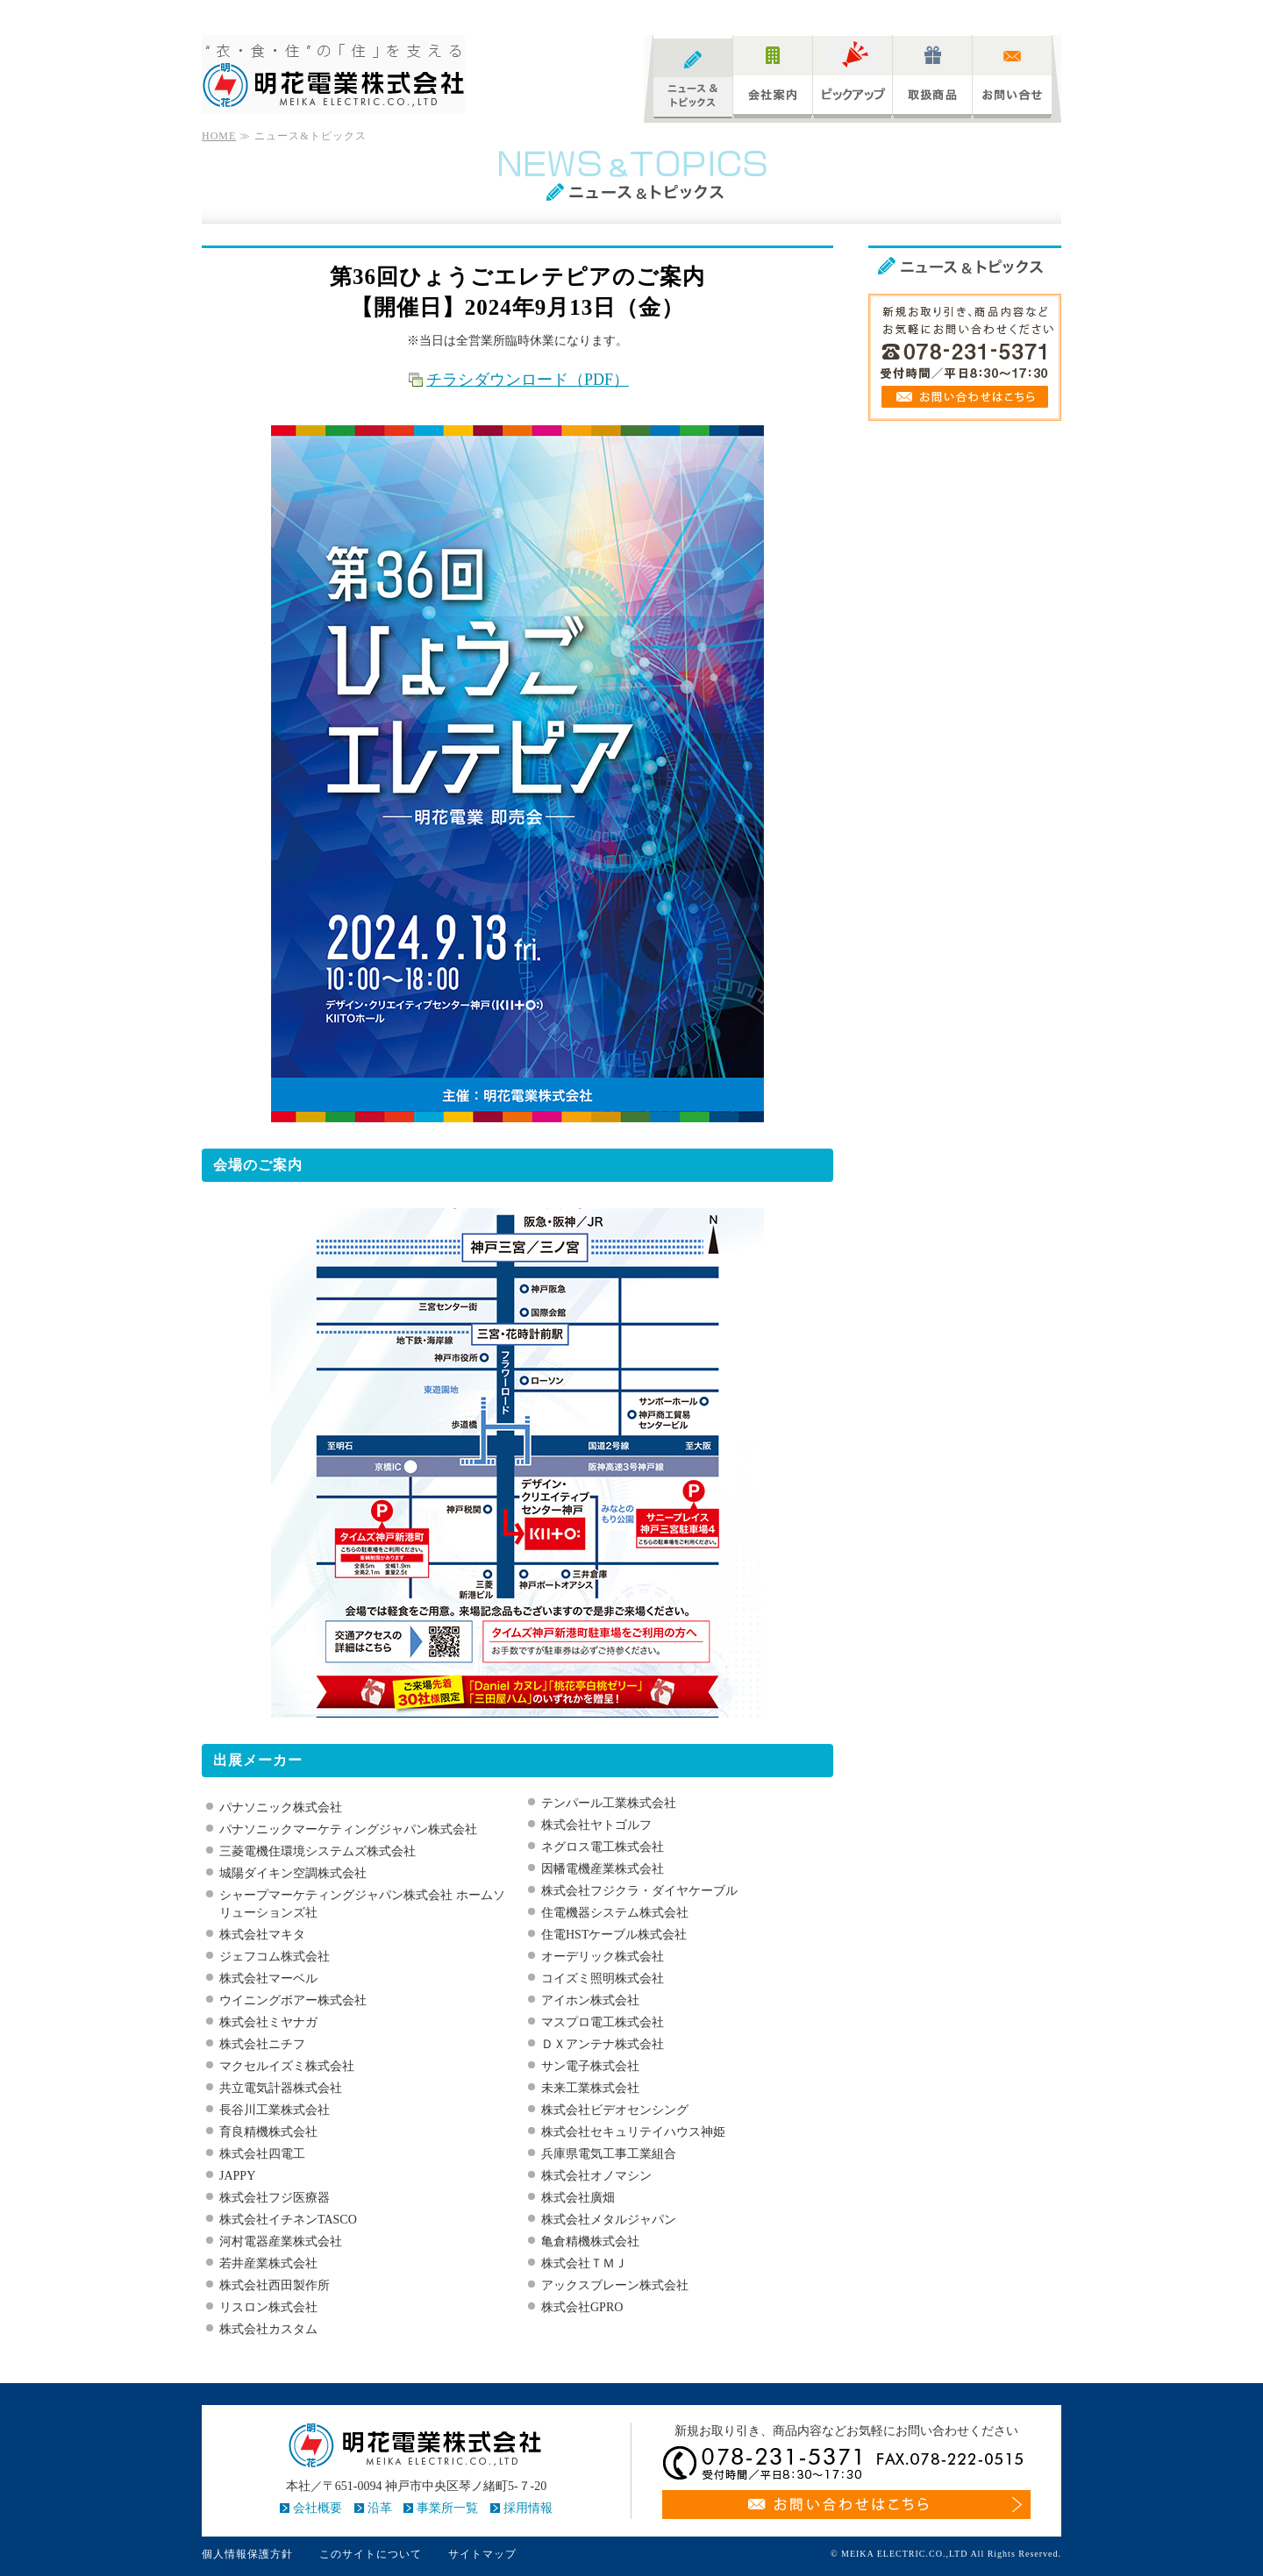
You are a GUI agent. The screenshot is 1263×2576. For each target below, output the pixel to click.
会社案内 (772, 76)
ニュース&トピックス (692, 76)
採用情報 (528, 2508)
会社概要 (317, 2508)
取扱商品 (932, 76)
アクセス (1040, 13)
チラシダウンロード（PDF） (527, 379)
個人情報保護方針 (247, 2554)
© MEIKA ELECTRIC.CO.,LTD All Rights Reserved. (946, 2553)
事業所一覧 (447, 2508)
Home (926, 13)
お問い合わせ (1012, 76)
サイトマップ (979, 13)
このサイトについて (370, 2554)
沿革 (379, 2508)
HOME (219, 136)
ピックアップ (852, 76)
